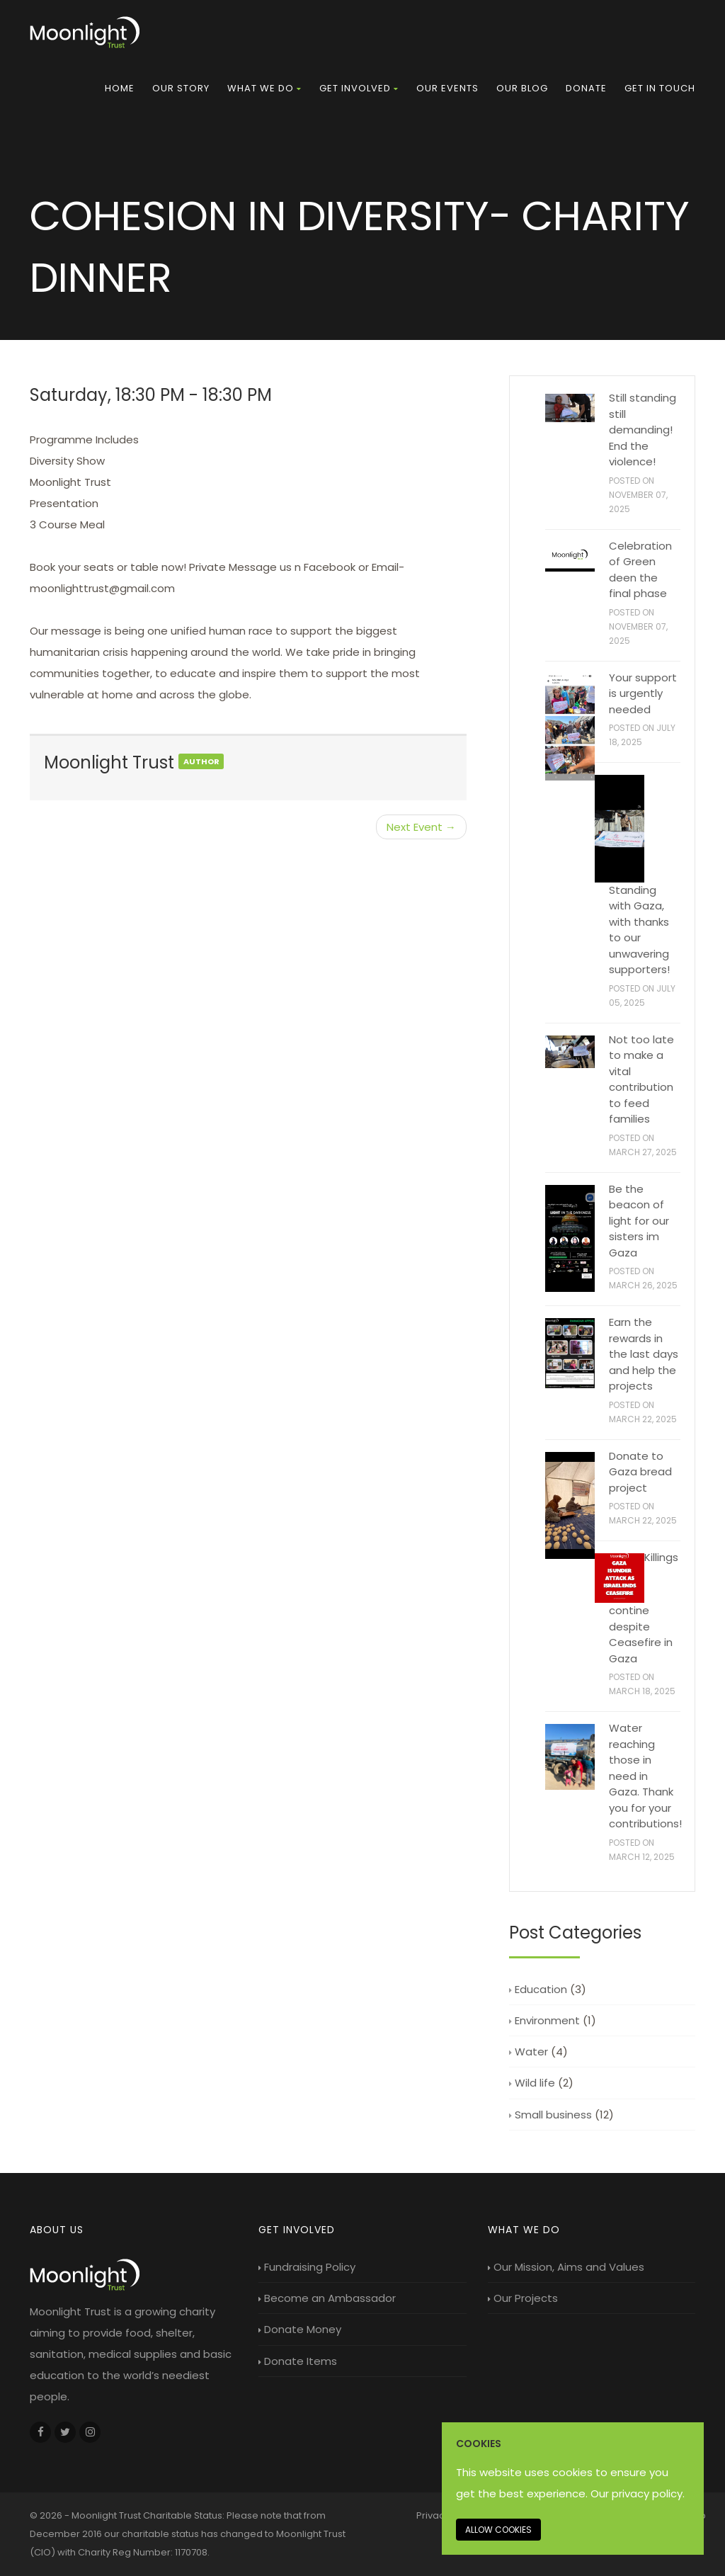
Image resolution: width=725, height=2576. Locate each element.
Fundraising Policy (306, 2266)
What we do (264, 88)
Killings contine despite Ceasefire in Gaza (643, 1608)
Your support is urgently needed (643, 693)
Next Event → (421, 826)
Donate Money (299, 2329)
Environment (544, 2020)
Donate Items (297, 2361)
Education (538, 1989)
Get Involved (359, 88)
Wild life (532, 2082)
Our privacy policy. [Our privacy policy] (637, 2493)
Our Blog (522, 88)
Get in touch (659, 88)
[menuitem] (120, 88)
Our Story (181, 88)
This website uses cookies (524, 2472)
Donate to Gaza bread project (640, 1471)
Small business (550, 2114)
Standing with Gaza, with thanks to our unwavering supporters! (639, 930)
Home (120, 88)
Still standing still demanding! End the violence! (642, 429)
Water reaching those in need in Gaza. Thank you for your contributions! (645, 1775)
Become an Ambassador (327, 2298)
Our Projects (523, 2298)
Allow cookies (498, 2530)
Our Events (447, 88)
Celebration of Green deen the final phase (640, 569)
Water (528, 2051)
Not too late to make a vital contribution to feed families (641, 1079)
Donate (586, 88)
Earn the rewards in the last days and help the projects (643, 1354)
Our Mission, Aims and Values (566, 2266)
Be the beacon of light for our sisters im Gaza (639, 1220)
